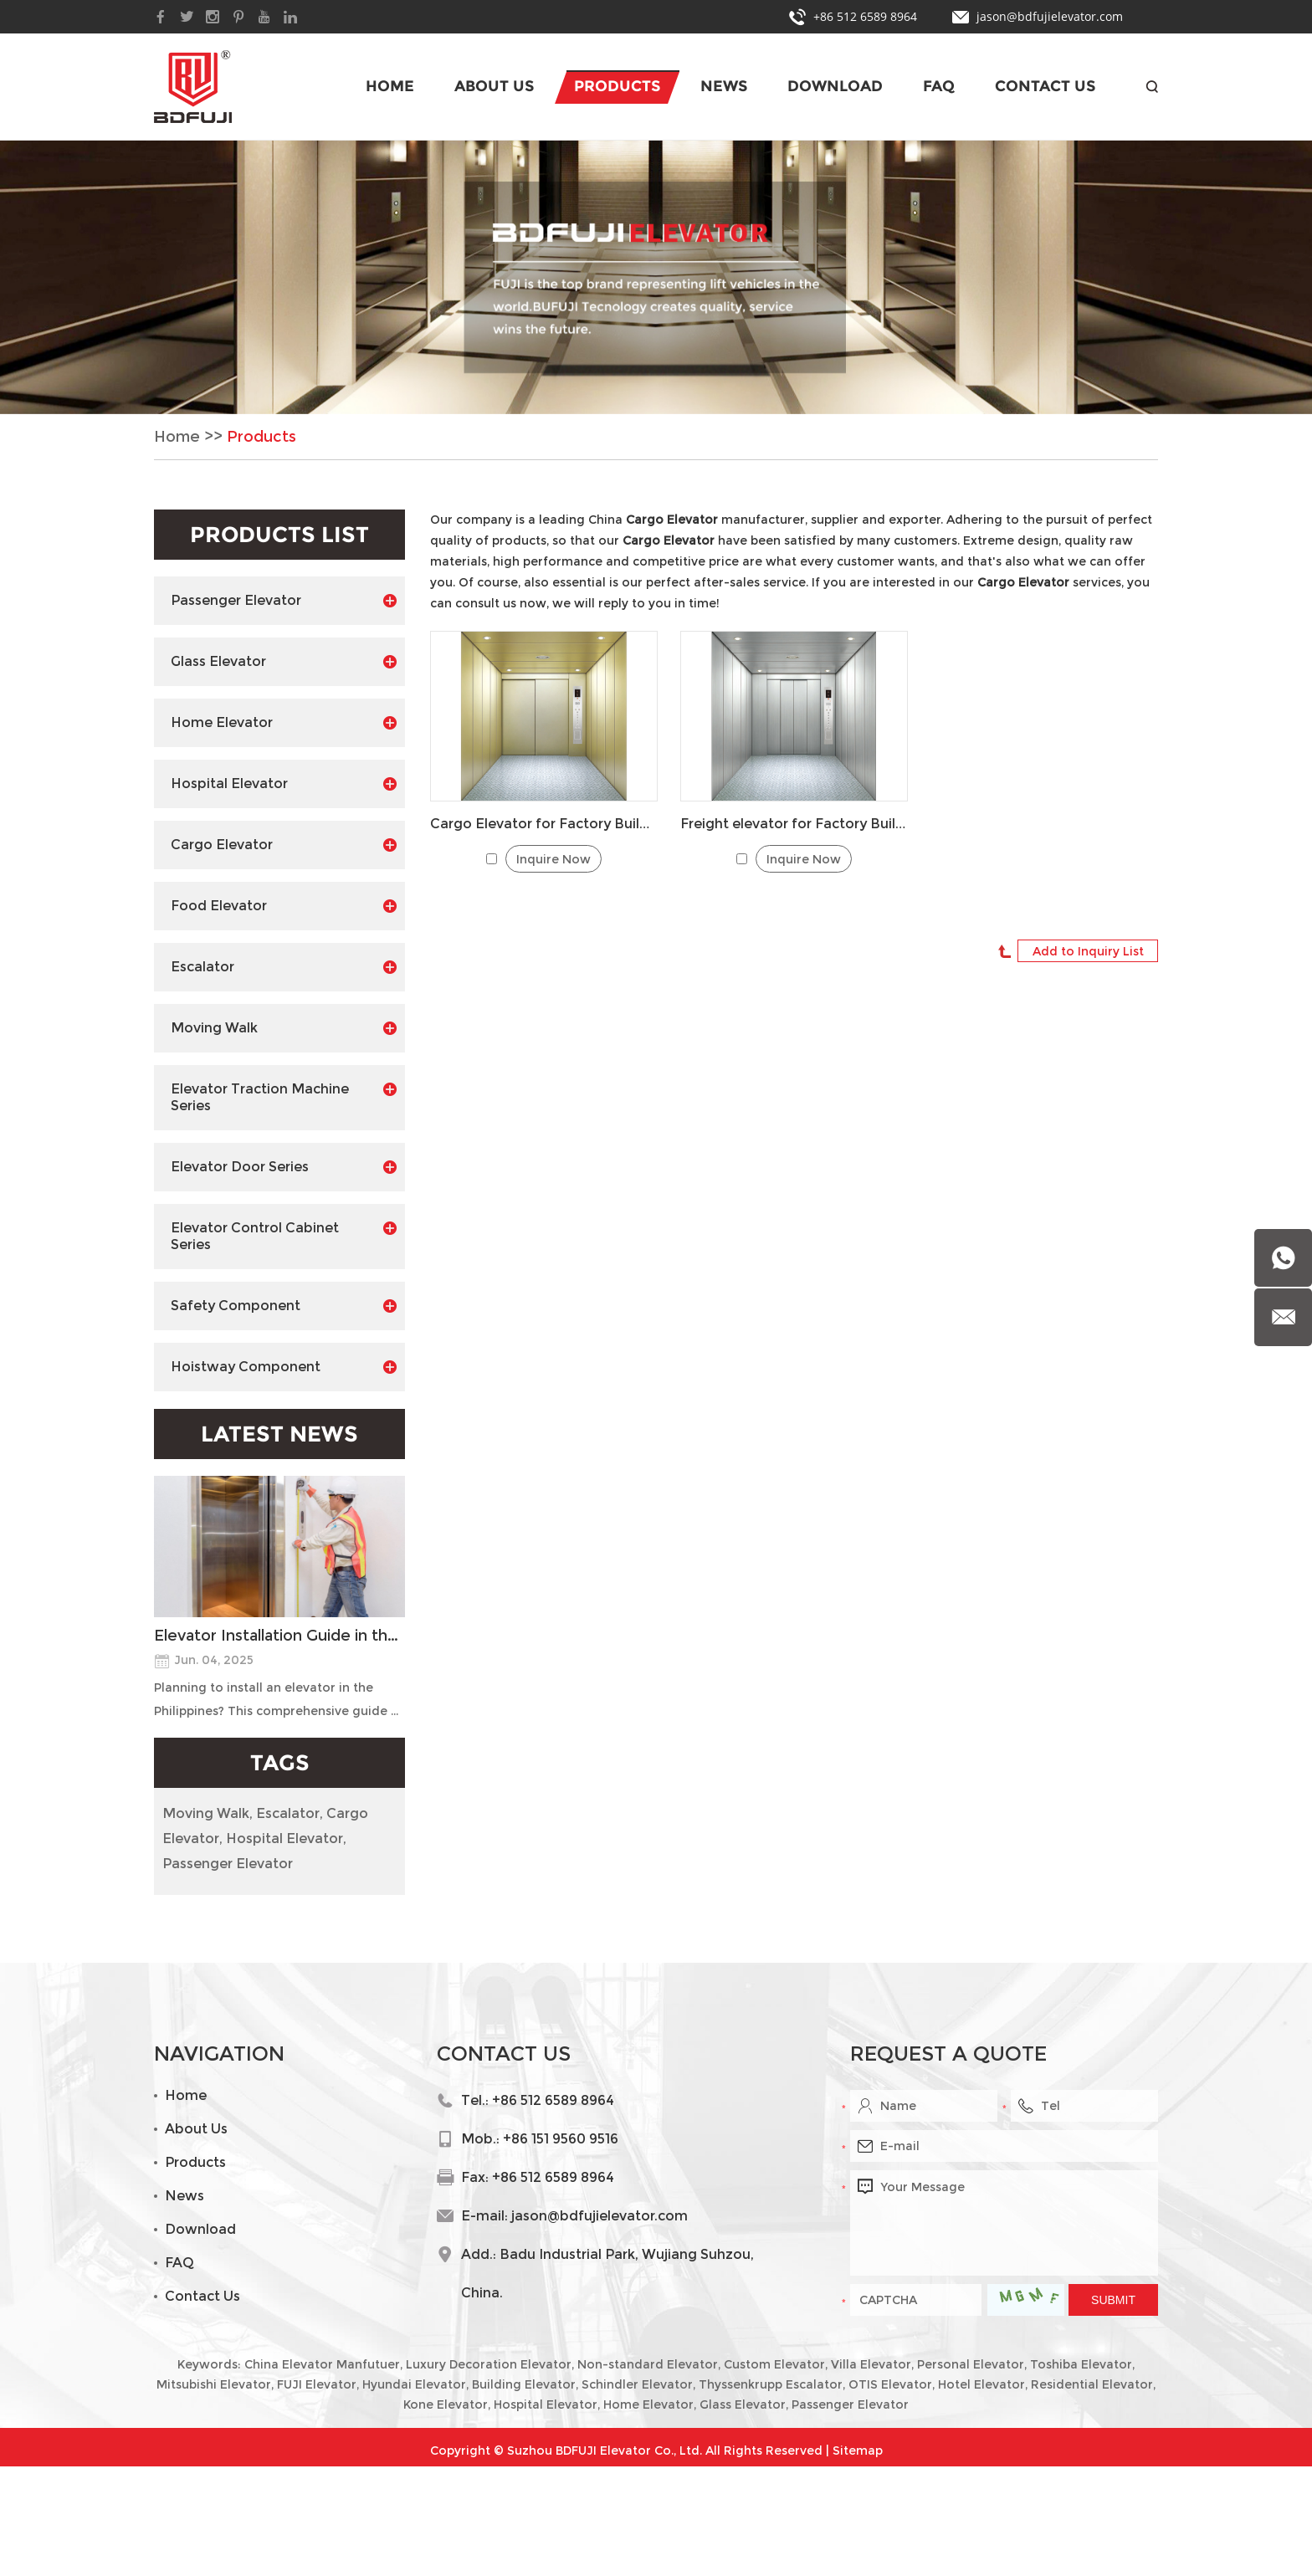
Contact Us (1045, 86)
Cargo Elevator (284, 845)
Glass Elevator (284, 661)
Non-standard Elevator (647, 2364)
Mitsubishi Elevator (213, 2384)
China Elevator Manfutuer (322, 2364)
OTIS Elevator (890, 2384)
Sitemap (858, 2450)
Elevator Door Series (284, 1167)
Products (617, 86)
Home (390, 86)
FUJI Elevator (316, 2384)
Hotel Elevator (981, 2384)
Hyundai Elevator (414, 2384)
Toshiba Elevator (1081, 2364)
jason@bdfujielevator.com (1049, 16)
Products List (279, 534)
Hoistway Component (284, 1367)
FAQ (939, 86)
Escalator (284, 967)
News (723, 86)
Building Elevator (524, 2384)
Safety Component (284, 1306)
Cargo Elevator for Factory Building (544, 824)
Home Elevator (284, 722)
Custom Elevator (774, 2364)
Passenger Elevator (284, 600)
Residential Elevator (1092, 2384)
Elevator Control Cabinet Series (284, 1236)
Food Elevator (284, 906)
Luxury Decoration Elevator (488, 2364)
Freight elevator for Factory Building (794, 824)
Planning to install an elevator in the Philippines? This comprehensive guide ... (276, 1699)
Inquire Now (553, 859)
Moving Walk (284, 1028)
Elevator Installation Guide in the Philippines (279, 1635)
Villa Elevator (871, 2364)
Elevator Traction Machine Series (284, 1097)
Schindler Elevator (637, 2384)
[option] (656, 277)
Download (835, 86)
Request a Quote (948, 2053)
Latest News (279, 1434)
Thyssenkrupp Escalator (771, 2384)
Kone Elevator (445, 2404)
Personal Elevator (970, 2364)
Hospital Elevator (284, 784)
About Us (494, 86)
